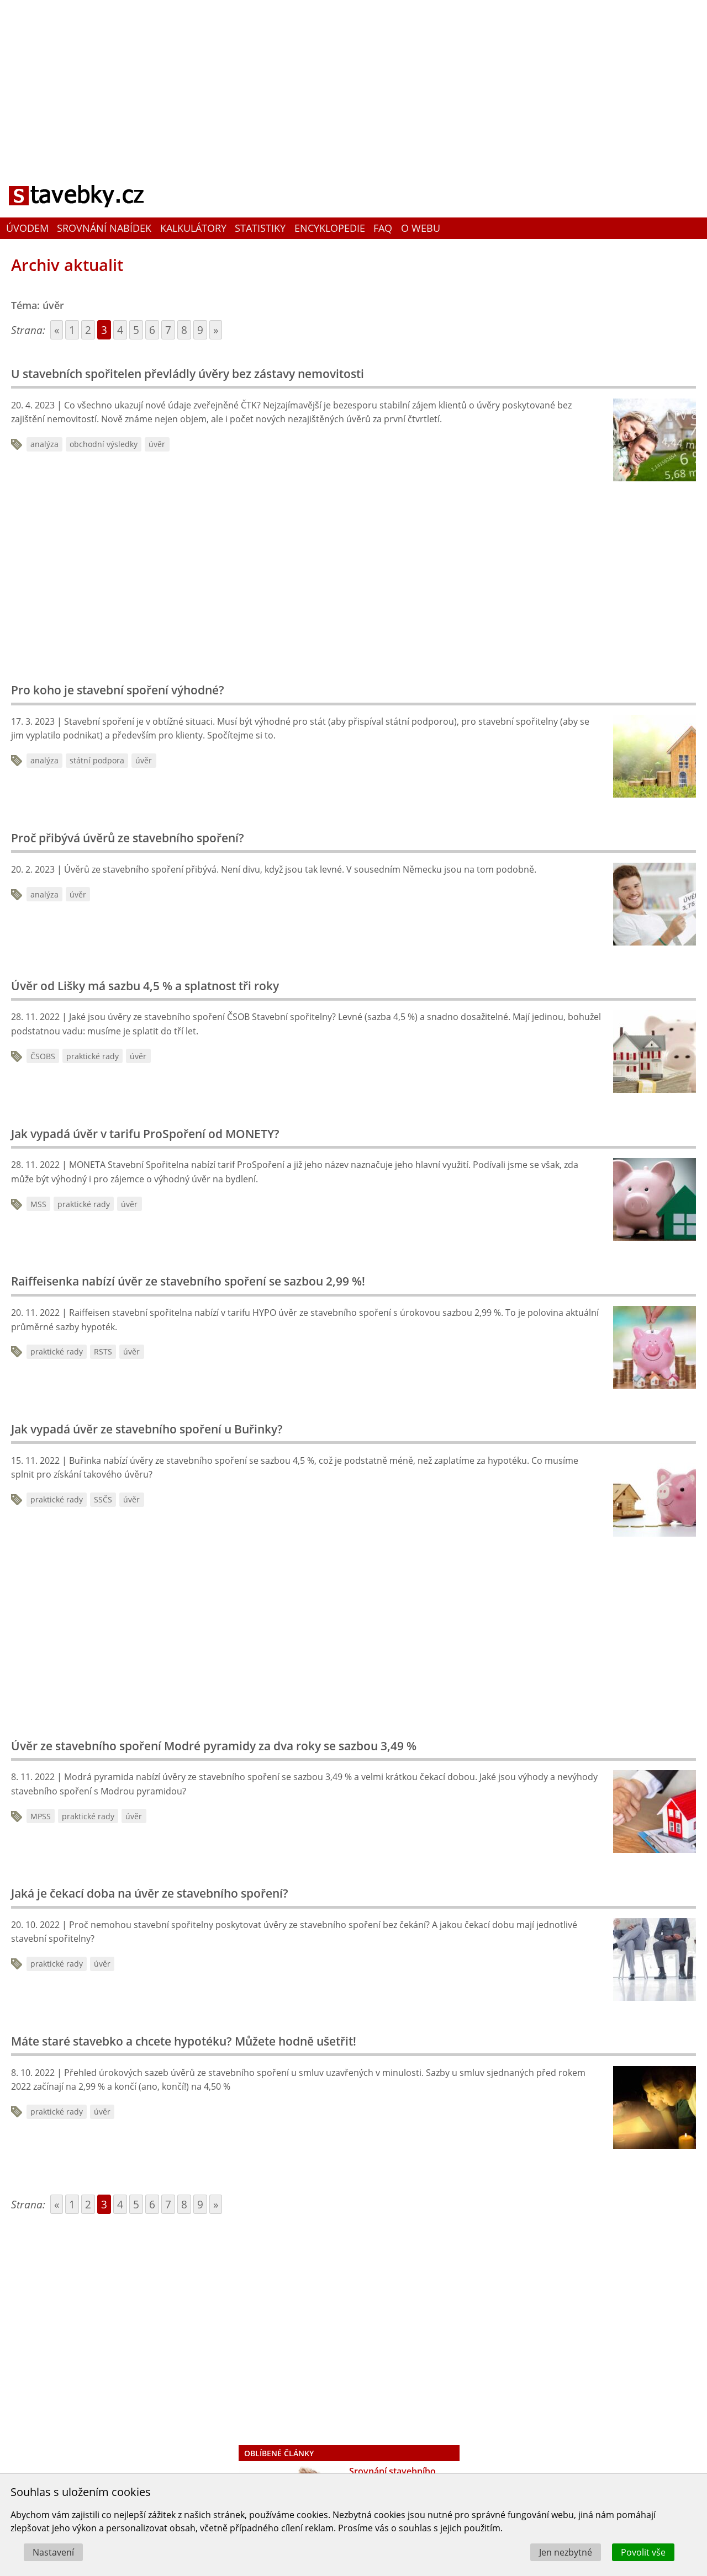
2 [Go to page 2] (88, 329)
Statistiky (260, 228)
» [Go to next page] (215, 329)
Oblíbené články (279, 2453)
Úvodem (27, 228)
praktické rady (92, 1056)
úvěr (157, 444)
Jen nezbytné (565, 2552)
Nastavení (53, 2552)
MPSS (40, 1816)
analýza (44, 444)
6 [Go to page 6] (152, 329)
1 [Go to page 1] (72, 329)
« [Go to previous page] (56, 329)
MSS (38, 1204)
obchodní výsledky (104, 444)
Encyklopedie (329, 228)
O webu (420, 228)
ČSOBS (42, 1056)
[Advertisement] (353, 80)
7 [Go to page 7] (168, 329)
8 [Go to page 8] (184, 329)
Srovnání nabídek (104, 228)
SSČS (103, 1499)
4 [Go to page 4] (120, 329)
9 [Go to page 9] (200, 329)
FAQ (382, 228)
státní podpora (97, 760)
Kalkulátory (193, 228)
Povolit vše (643, 2552)
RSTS (103, 1351)
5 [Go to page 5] (136, 329)
